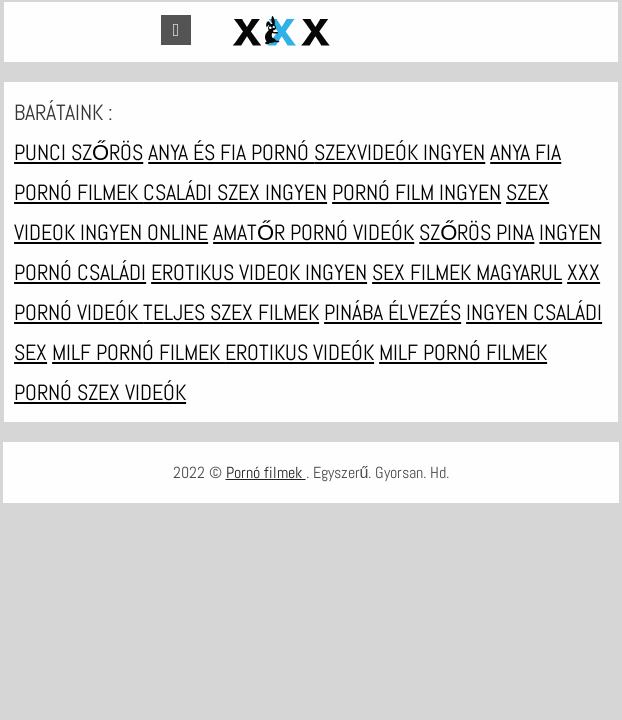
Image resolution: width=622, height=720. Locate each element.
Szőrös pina (476, 232)
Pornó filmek (266, 472)
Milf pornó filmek (138, 352)
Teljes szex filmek (231, 312)
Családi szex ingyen (235, 192)
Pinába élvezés (392, 312)
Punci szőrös (78, 152)
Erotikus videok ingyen (259, 272)
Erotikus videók (299, 352)
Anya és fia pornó (231, 152)
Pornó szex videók (100, 392)
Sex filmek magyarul (467, 272)
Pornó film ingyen (416, 192)
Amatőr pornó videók (313, 232)
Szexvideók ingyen (399, 152)
